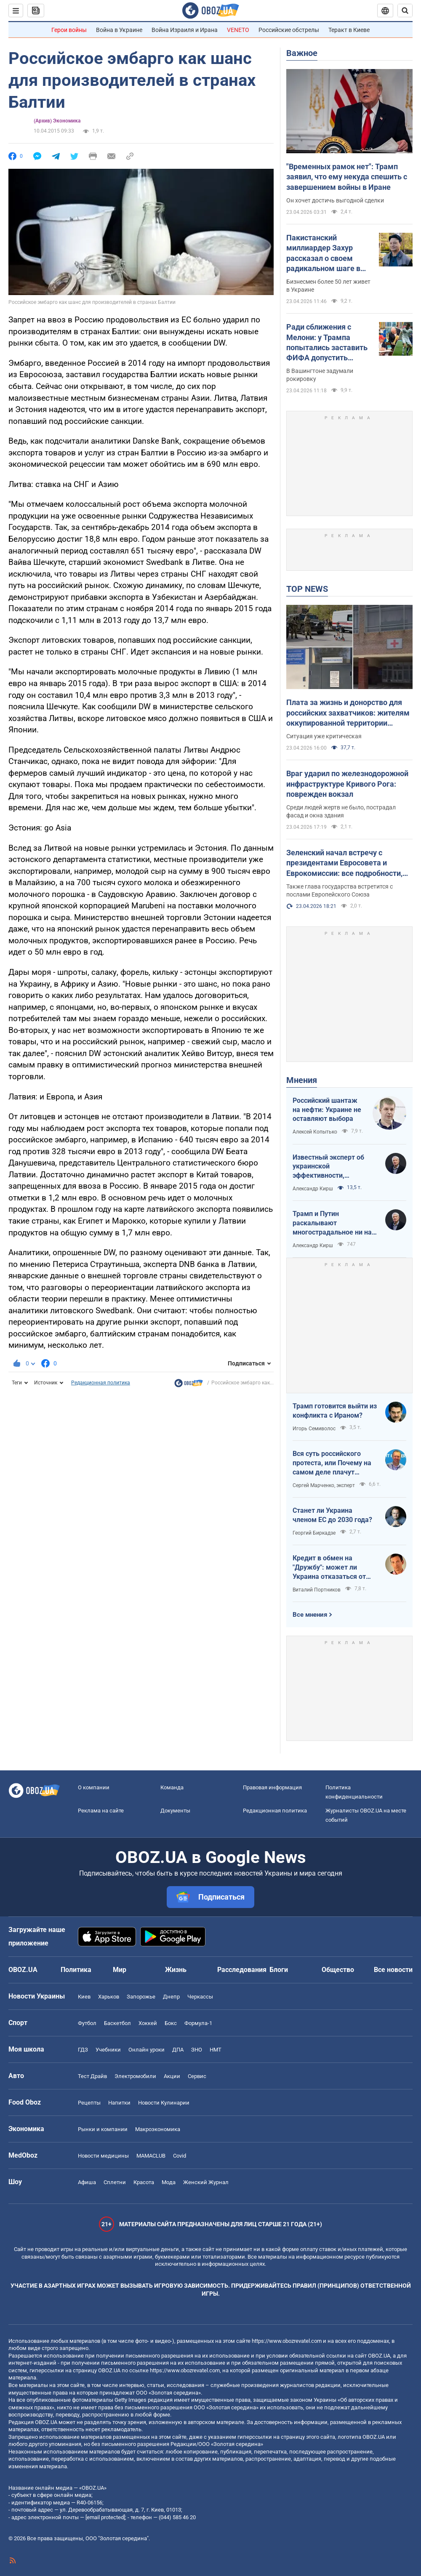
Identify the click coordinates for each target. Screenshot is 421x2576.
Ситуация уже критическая (324, 736)
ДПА (178, 2049)
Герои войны (69, 30)
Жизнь (176, 1970)
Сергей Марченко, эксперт (324, 1485)
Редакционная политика (100, 1383)
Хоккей (148, 2023)
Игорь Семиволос (314, 1429)
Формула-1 (198, 2023)
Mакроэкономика (157, 2129)
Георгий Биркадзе (314, 1533)
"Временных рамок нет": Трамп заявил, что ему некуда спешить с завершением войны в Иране (346, 177)
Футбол (87, 2023)
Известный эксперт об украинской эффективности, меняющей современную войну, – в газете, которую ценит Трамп (333, 1166)
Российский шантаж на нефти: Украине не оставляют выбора (327, 1109)
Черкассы (200, 1996)
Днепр (171, 1996)
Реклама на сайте (101, 1810)
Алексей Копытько (315, 1132)
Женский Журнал (206, 2182)
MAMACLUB (150, 2156)
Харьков (108, 1996)
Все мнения (310, 1614)
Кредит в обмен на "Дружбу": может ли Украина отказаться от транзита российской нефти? (329, 1567)
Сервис (197, 2076)
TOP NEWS (307, 589)
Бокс (171, 2023)
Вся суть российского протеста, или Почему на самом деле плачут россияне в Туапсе (332, 1463)
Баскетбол (117, 2023)
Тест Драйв (92, 2076)
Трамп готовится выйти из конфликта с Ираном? (335, 1410)
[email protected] (105, 2517)
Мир (119, 1970)
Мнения (301, 1080)
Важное (301, 53)
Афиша (87, 2182)
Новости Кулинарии (163, 2103)
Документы (175, 1810)
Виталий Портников (317, 1590)
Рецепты (89, 2103)
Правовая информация (272, 1787)
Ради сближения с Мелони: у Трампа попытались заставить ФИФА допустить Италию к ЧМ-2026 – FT (328, 342)
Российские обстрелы (288, 30)
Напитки (119, 2103)
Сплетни (115, 2182)
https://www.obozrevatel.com (287, 2341)
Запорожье (141, 1996)
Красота (143, 2182)
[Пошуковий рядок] (405, 10)
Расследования (241, 1970)
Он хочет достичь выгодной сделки (335, 200)
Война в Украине (119, 30)
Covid (179, 2156)
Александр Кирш (313, 1189)
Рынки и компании (103, 2129)
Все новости (393, 1970)
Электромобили (135, 2076)
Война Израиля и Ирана (185, 30)
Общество (338, 1970)
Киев (84, 1996)
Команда (172, 1787)
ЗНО (196, 2049)
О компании (93, 1787)
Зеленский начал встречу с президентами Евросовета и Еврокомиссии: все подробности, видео (344, 863)
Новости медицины (103, 2156)
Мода (169, 2182)
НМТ (215, 2049)
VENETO (238, 30)
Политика (76, 1970)
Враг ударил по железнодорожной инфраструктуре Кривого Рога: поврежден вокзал (347, 783)
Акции (172, 2076)
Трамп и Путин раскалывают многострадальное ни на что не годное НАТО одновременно (332, 1223)
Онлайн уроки (146, 2049)
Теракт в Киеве (349, 30)
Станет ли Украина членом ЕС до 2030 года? (332, 1515)
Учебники (108, 2049)
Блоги (278, 1970)
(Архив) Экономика (57, 121)
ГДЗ (83, 2049)
